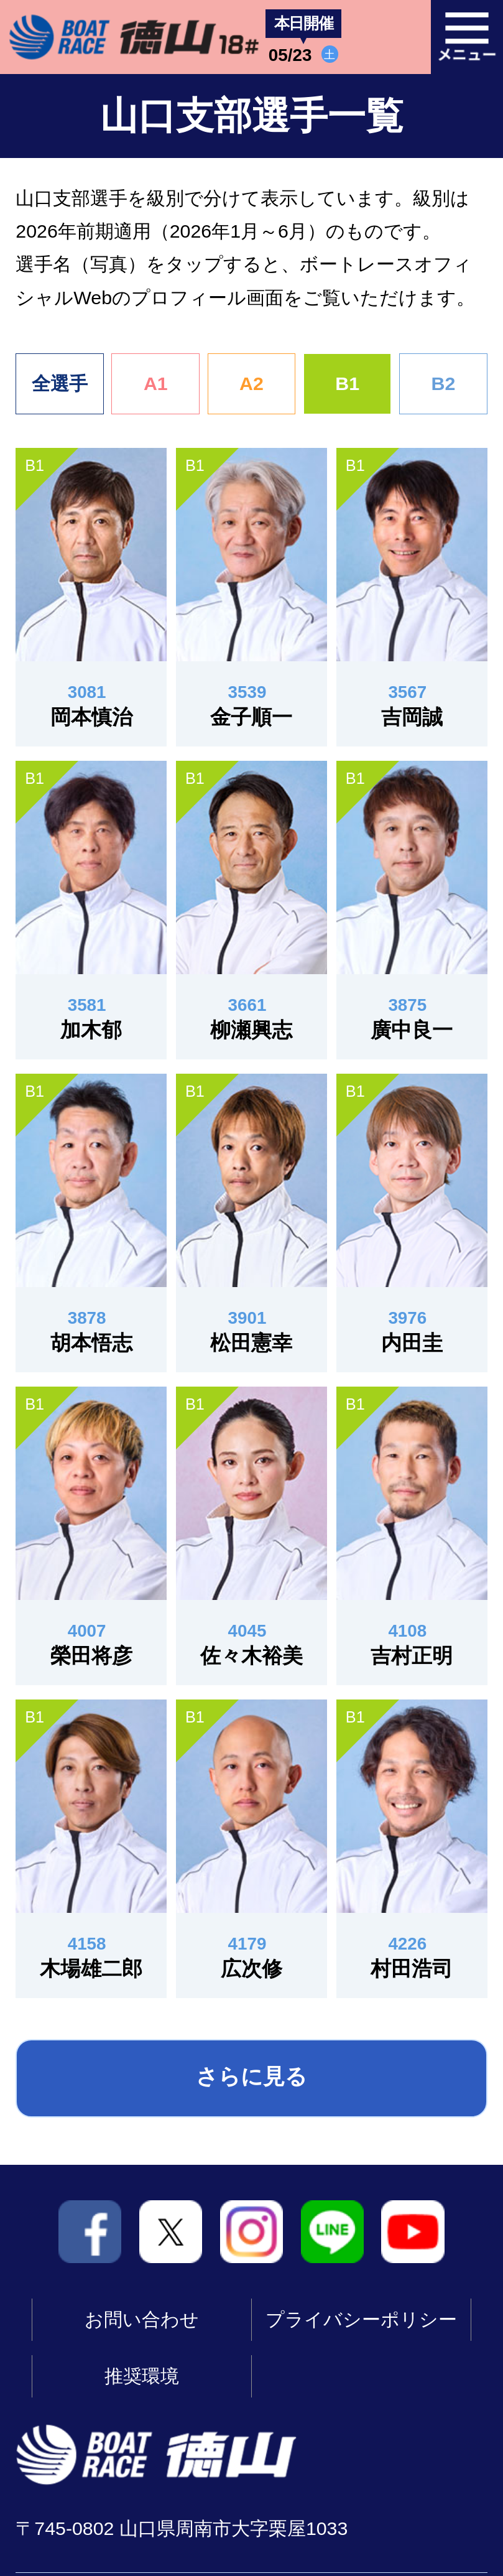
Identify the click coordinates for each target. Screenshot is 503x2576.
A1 (156, 383)
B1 (347, 383)
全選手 (60, 383)
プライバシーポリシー (361, 2319)
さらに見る (251, 2076)
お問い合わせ (142, 2319)
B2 (443, 383)
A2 (251, 383)
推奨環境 (141, 2376)
